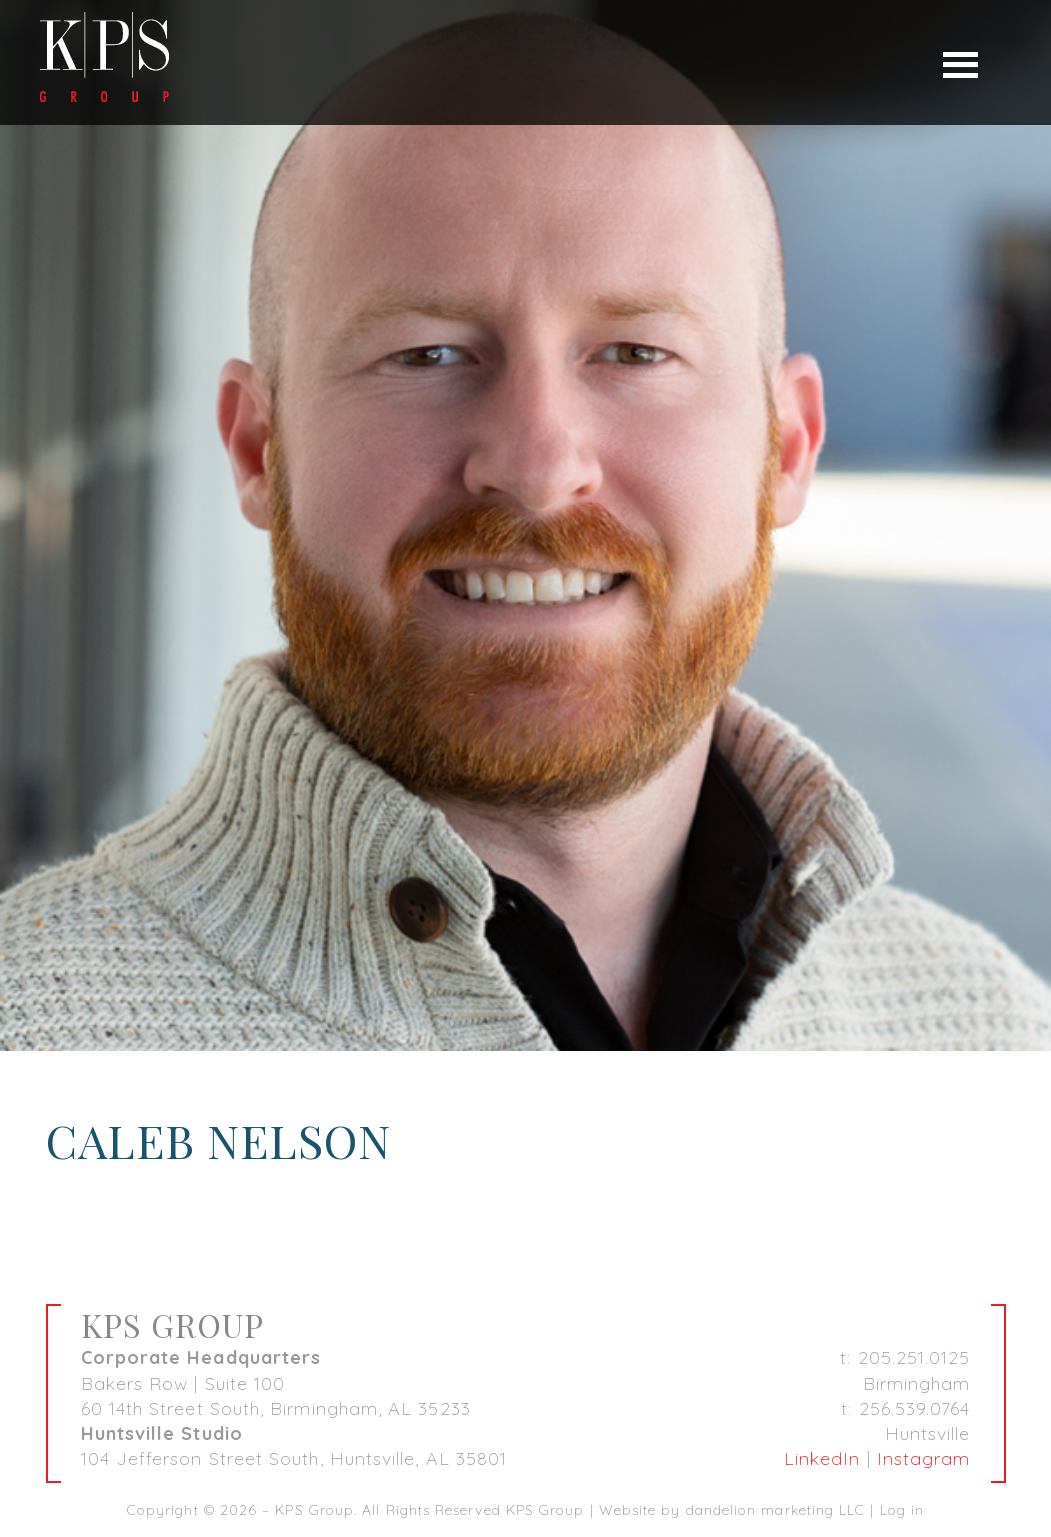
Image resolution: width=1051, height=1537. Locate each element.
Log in (902, 1510)
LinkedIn (822, 1458)
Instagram (924, 1458)
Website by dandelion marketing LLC (732, 1510)
